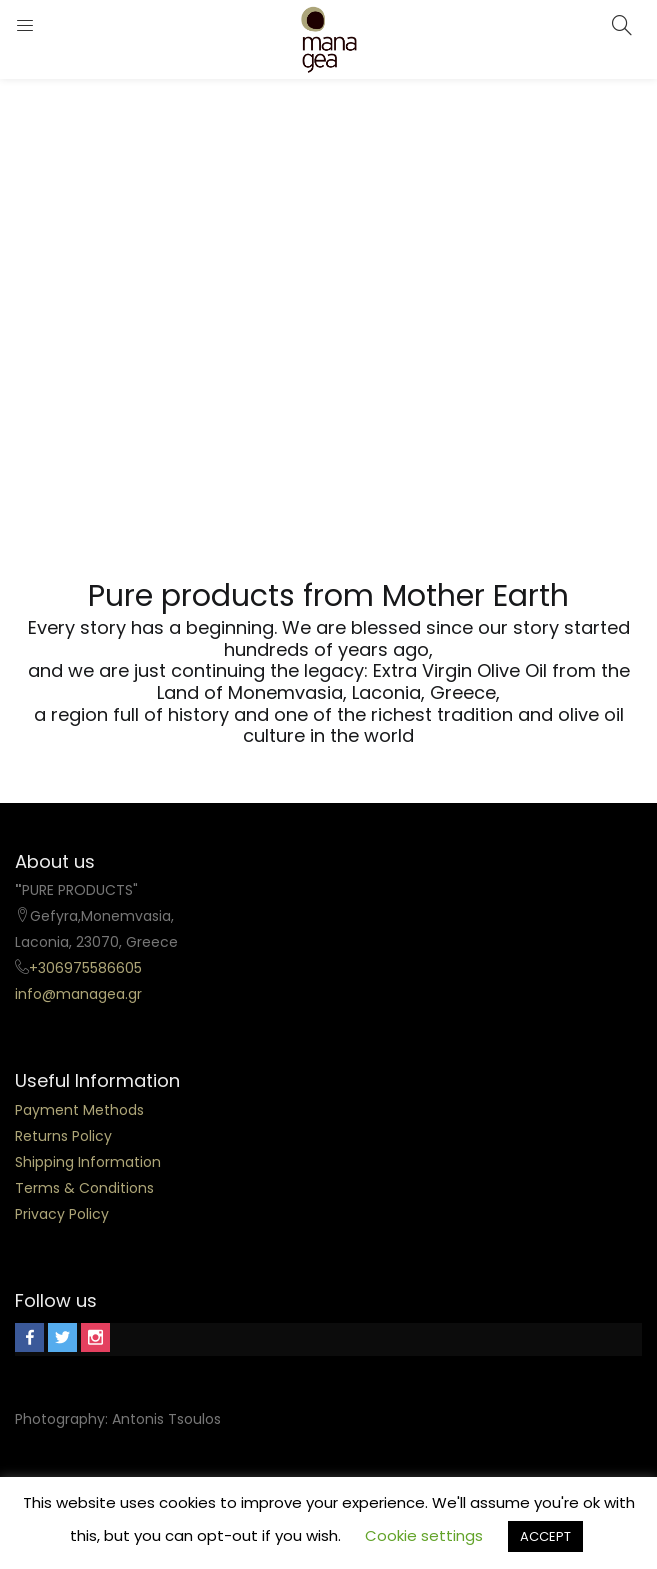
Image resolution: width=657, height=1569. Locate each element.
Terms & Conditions (84, 1188)
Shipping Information (88, 1162)
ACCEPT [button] (545, 1536)
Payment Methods (79, 1110)
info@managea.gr (78, 994)
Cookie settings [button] (424, 1535)
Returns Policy (63, 1136)
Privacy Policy (62, 1214)
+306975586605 (85, 968)
